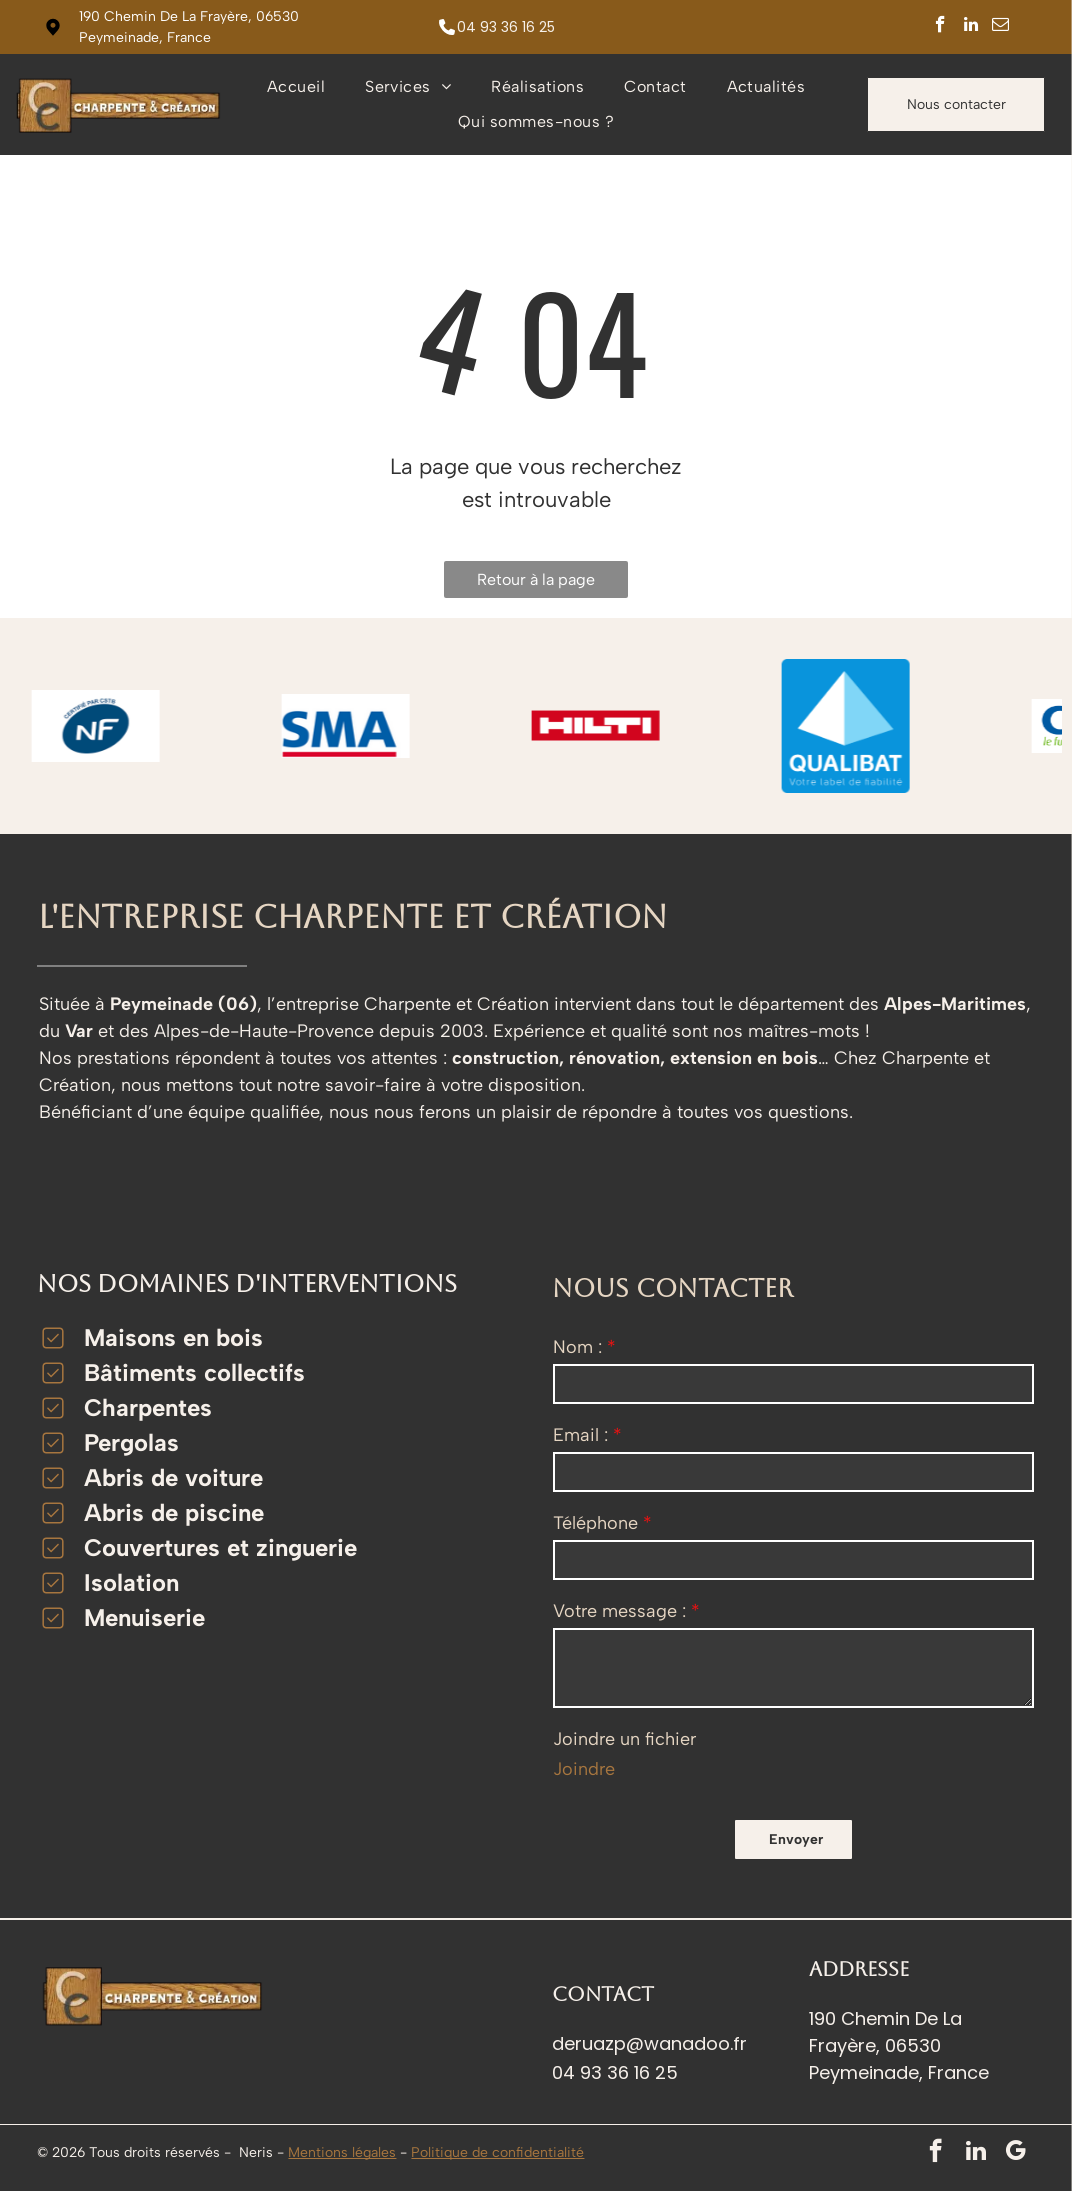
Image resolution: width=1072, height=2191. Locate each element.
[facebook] (940, 27)
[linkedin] (970, 27)
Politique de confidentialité (497, 2152)
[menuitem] (296, 87)
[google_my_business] (1015, 2153)
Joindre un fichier (624, 1739)
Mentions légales (342, 2152)
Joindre (584, 1769)
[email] (1000, 27)
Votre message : (619, 1611)
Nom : (577, 1347)
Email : (580, 1435)
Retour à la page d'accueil (536, 584)
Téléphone (595, 1523)
